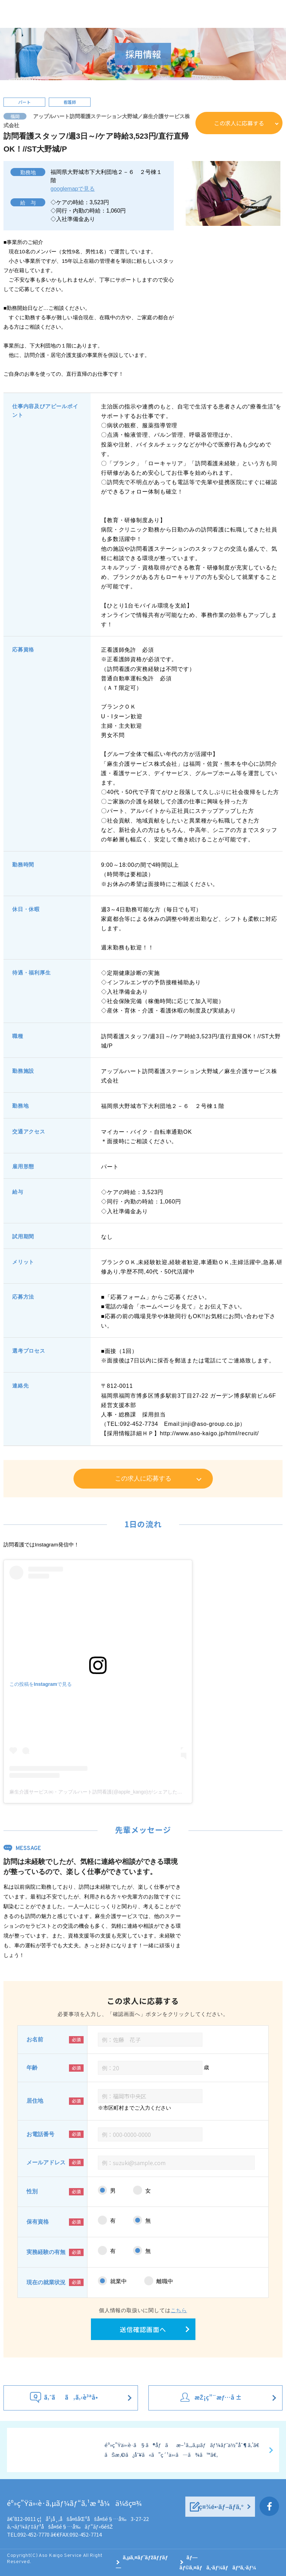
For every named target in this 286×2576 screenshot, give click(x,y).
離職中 (164, 2281)
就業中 (118, 2281)
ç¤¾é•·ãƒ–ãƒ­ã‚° (221, 2507)
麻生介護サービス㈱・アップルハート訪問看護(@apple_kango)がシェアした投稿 (98, 1792)
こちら (179, 2310)
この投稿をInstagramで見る (40, 1684)
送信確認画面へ (143, 2329)
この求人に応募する (239, 123)
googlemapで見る (73, 189)
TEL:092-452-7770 (28, 2534)
